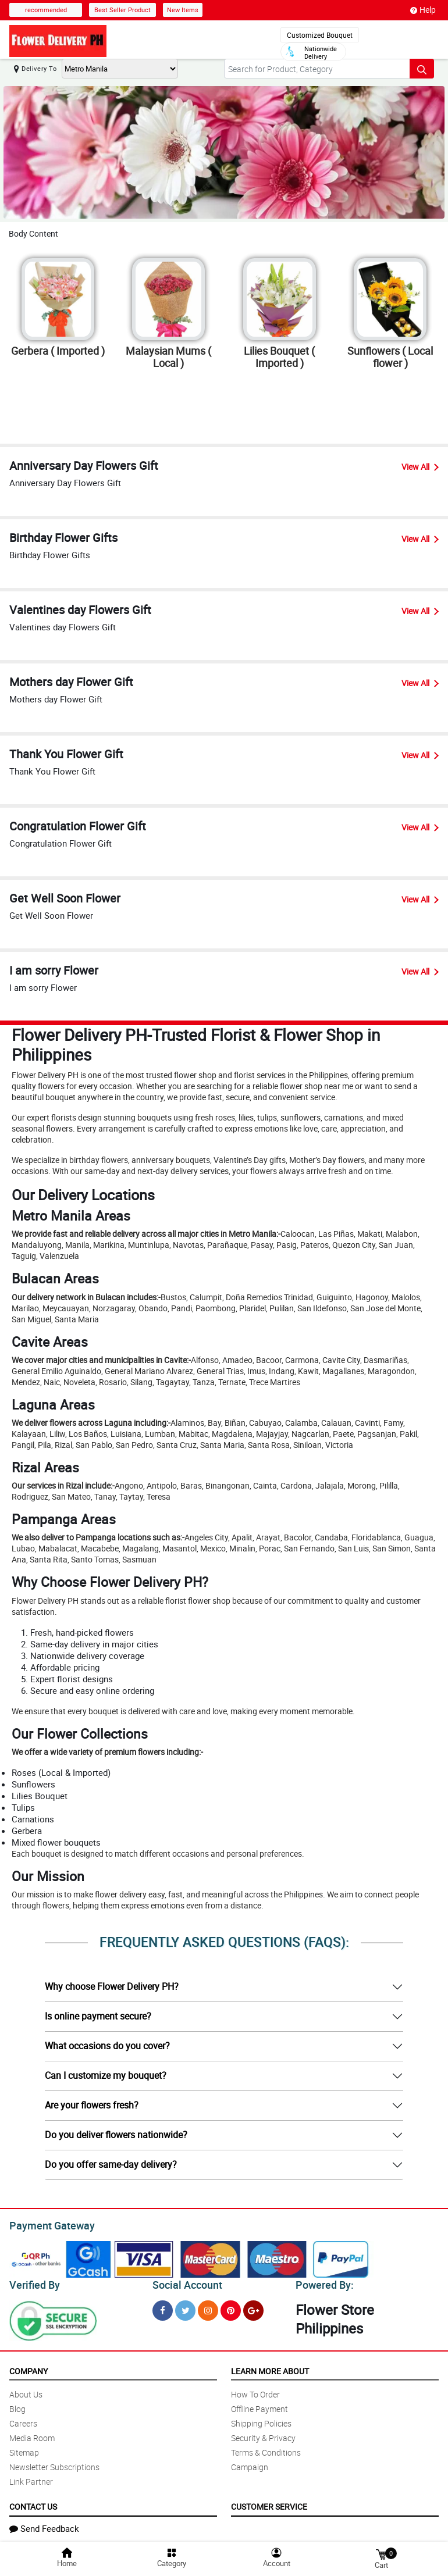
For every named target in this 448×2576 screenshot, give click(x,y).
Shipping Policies (261, 2419)
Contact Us (33, 2503)
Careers (23, 2419)
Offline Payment (259, 2405)
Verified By (33, 2282)
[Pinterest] (231, 2307)
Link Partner (31, 2478)
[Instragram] (208, 2307)
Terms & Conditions (266, 2448)
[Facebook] (162, 2307)
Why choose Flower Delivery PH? (112, 1986)
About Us (25, 2390)
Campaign (249, 2463)
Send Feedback (44, 2525)
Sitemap (24, 2448)
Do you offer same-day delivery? (111, 2164)
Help (423, 9)
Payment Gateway (47, 2224)
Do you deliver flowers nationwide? (116, 2134)
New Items (182, 9)
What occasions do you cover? (107, 2045)
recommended (46, 9)
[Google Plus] (253, 2307)
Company (28, 2367)
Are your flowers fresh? (91, 2105)
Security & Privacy (263, 2434)
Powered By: (323, 2282)
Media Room (32, 2434)
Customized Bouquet (320, 35)
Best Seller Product (122, 9)
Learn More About (270, 2367)
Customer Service (269, 2503)
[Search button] (422, 69)
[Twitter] (185, 2307)
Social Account (184, 2282)
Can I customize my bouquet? (105, 2075)
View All (420, 466)
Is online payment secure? (98, 2016)
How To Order (255, 2390)
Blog (17, 2405)
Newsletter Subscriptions (54, 2463)
